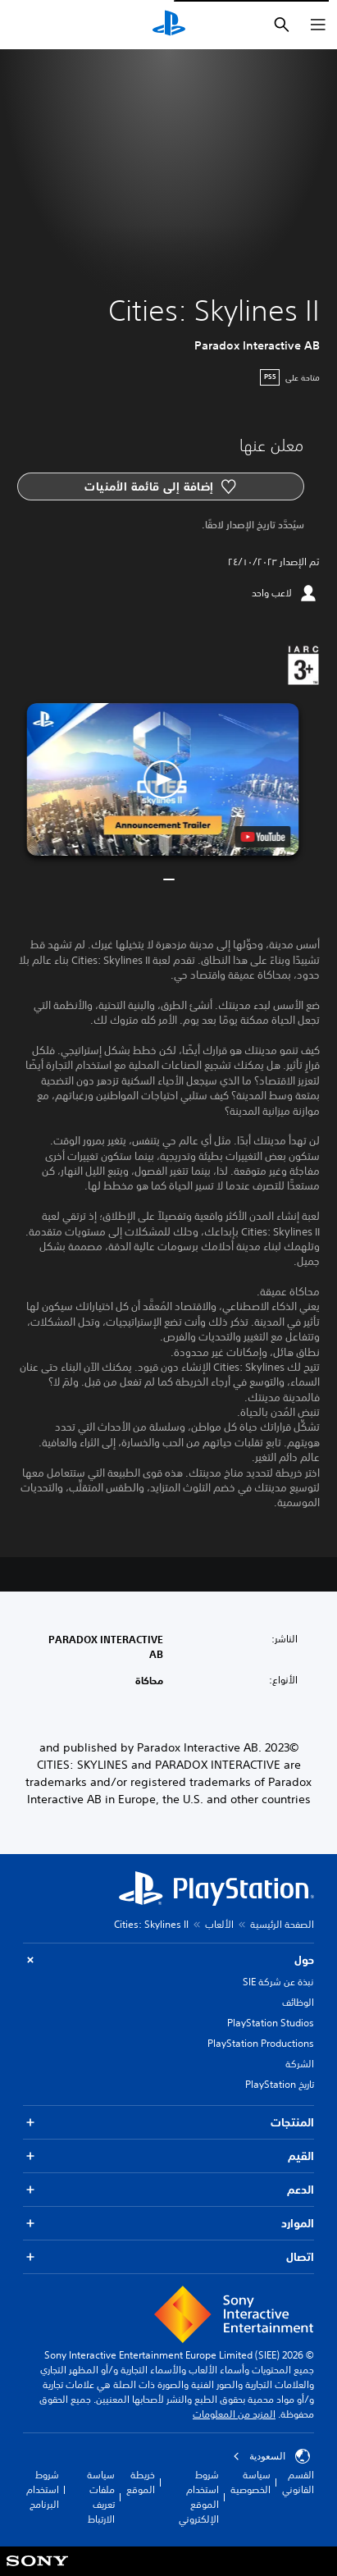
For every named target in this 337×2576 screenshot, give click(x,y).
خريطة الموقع (140, 2482)
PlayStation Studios (270, 2023)
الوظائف (298, 2002)
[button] (162, 779)
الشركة (299, 2064)
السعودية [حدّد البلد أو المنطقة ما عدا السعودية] (271, 2456)
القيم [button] (168, 2156)
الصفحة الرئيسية (282, 1924)
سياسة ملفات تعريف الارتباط (101, 2497)
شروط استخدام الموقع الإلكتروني (199, 2497)
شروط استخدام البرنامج (42, 2489)
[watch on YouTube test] (263, 836)
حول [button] (168, 1960)
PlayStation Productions (260, 2043)
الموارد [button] (168, 2223)
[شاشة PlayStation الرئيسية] (168, 24)
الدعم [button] (168, 2190)
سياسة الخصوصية (250, 2482)
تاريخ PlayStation (279, 2084)
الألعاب (219, 1924)
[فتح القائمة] (318, 24)
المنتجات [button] (168, 2123)
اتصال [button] (168, 2257)
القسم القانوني (298, 2482)
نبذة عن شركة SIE (278, 1982)
